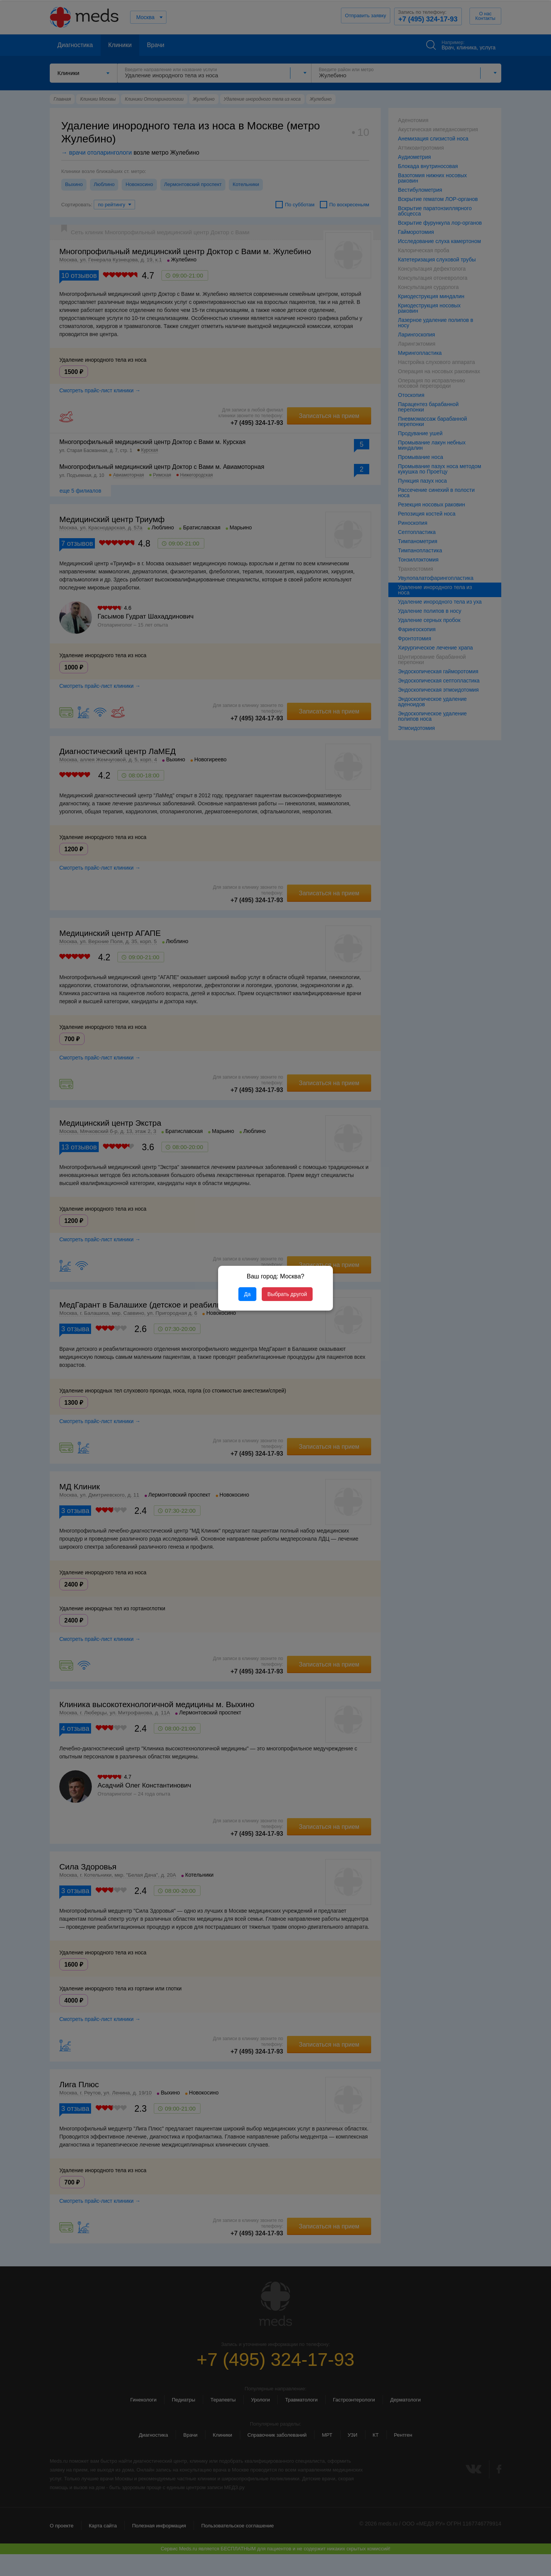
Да (247, 1294)
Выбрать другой (287, 1294)
